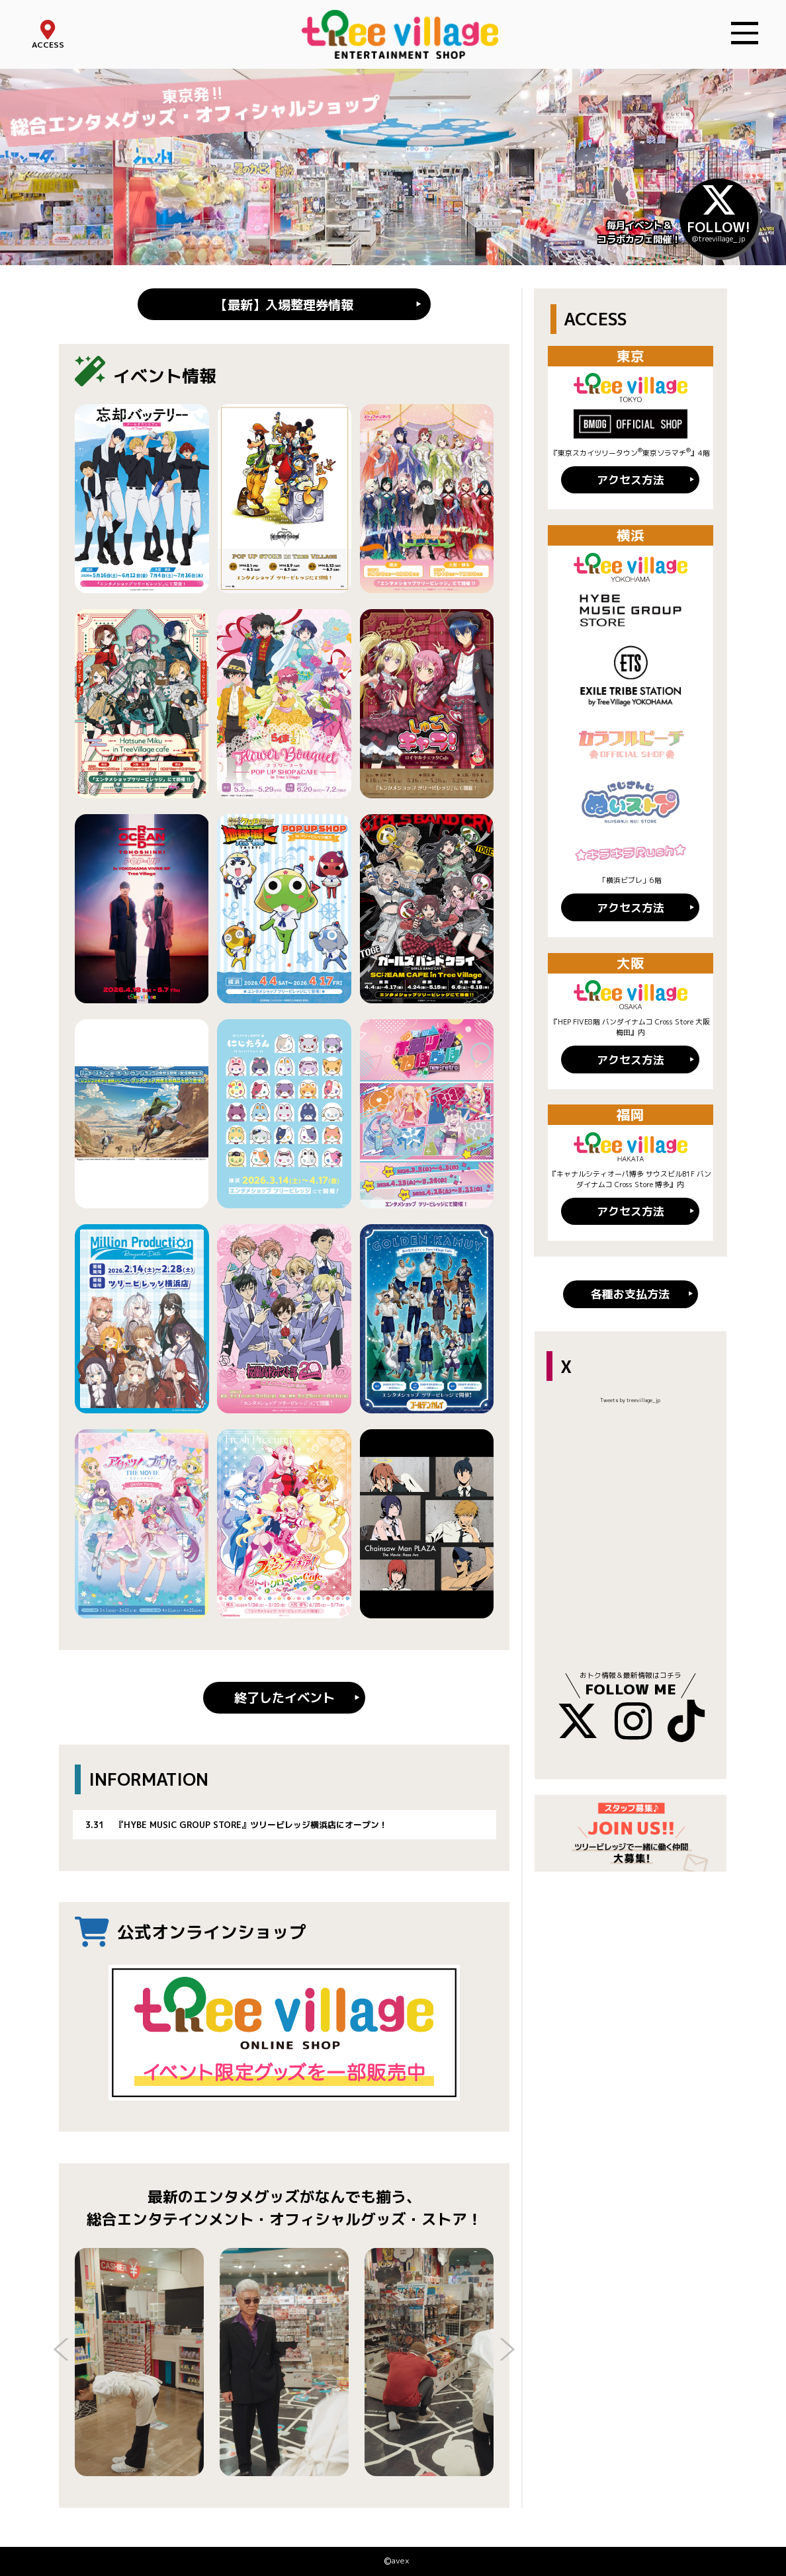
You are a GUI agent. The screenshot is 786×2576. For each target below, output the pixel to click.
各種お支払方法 (630, 1294)
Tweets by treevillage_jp (630, 1400)
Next (507, 2350)
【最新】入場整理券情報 (284, 304)
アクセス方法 (630, 479)
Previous (61, 2350)
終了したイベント (284, 1697)
